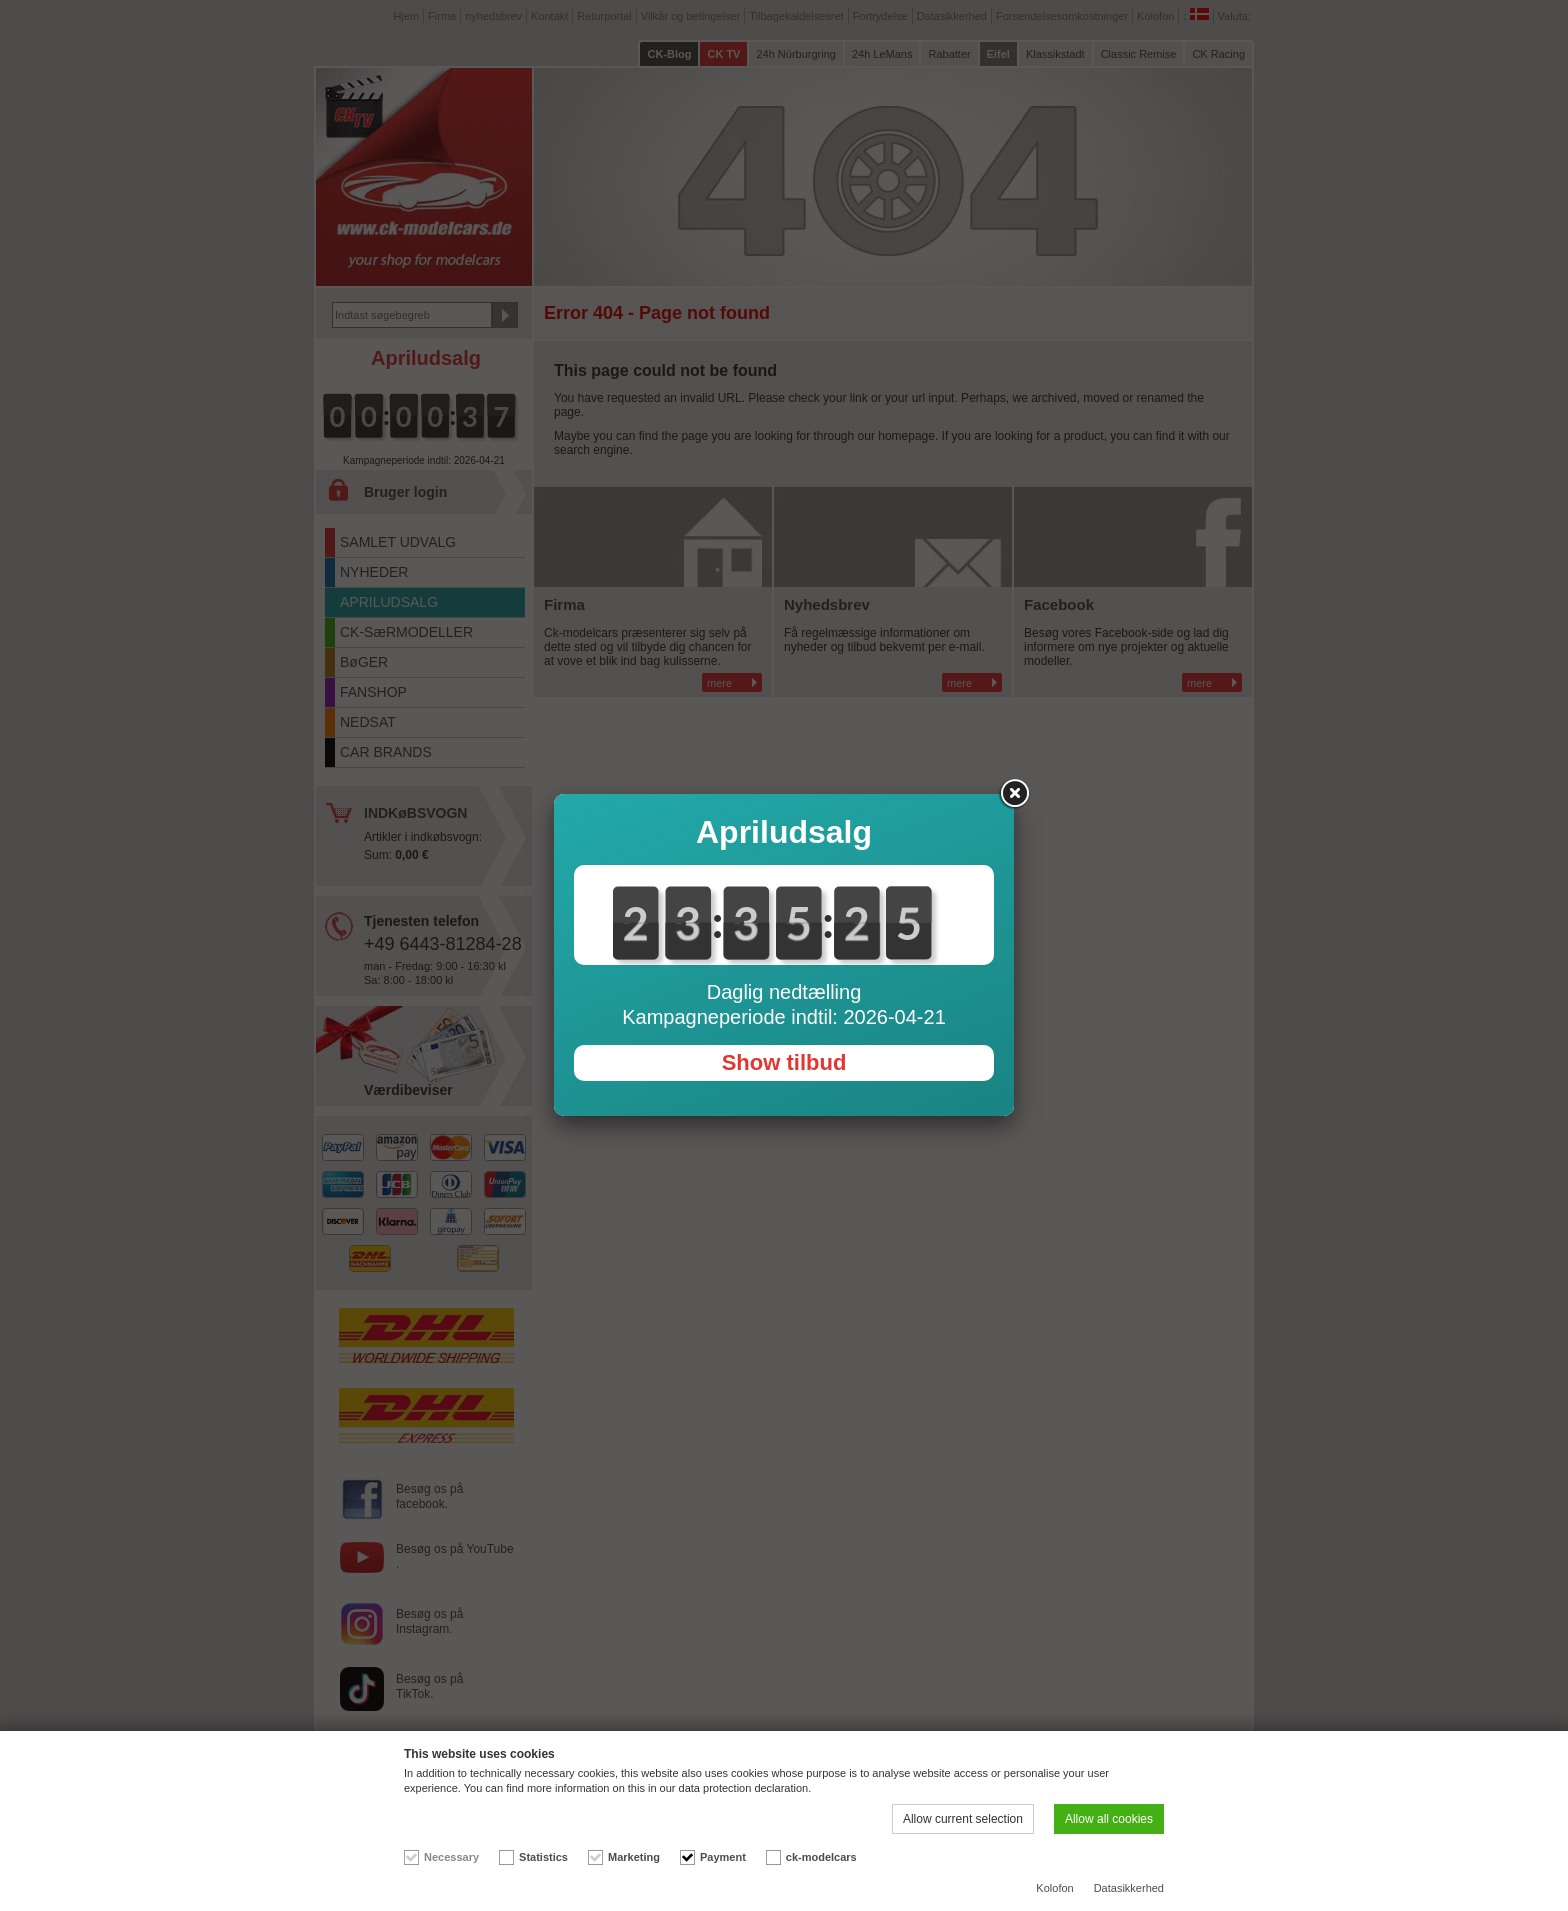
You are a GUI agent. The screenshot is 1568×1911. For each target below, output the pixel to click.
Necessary (451, 1857)
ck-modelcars (821, 1857)
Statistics (543, 1857)
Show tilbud (784, 1062)
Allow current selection (963, 1819)
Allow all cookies (1109, 1819)
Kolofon (1054, 1888)
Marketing (634, 1857)
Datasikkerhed (1129, 1888)
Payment (723, 1857)
